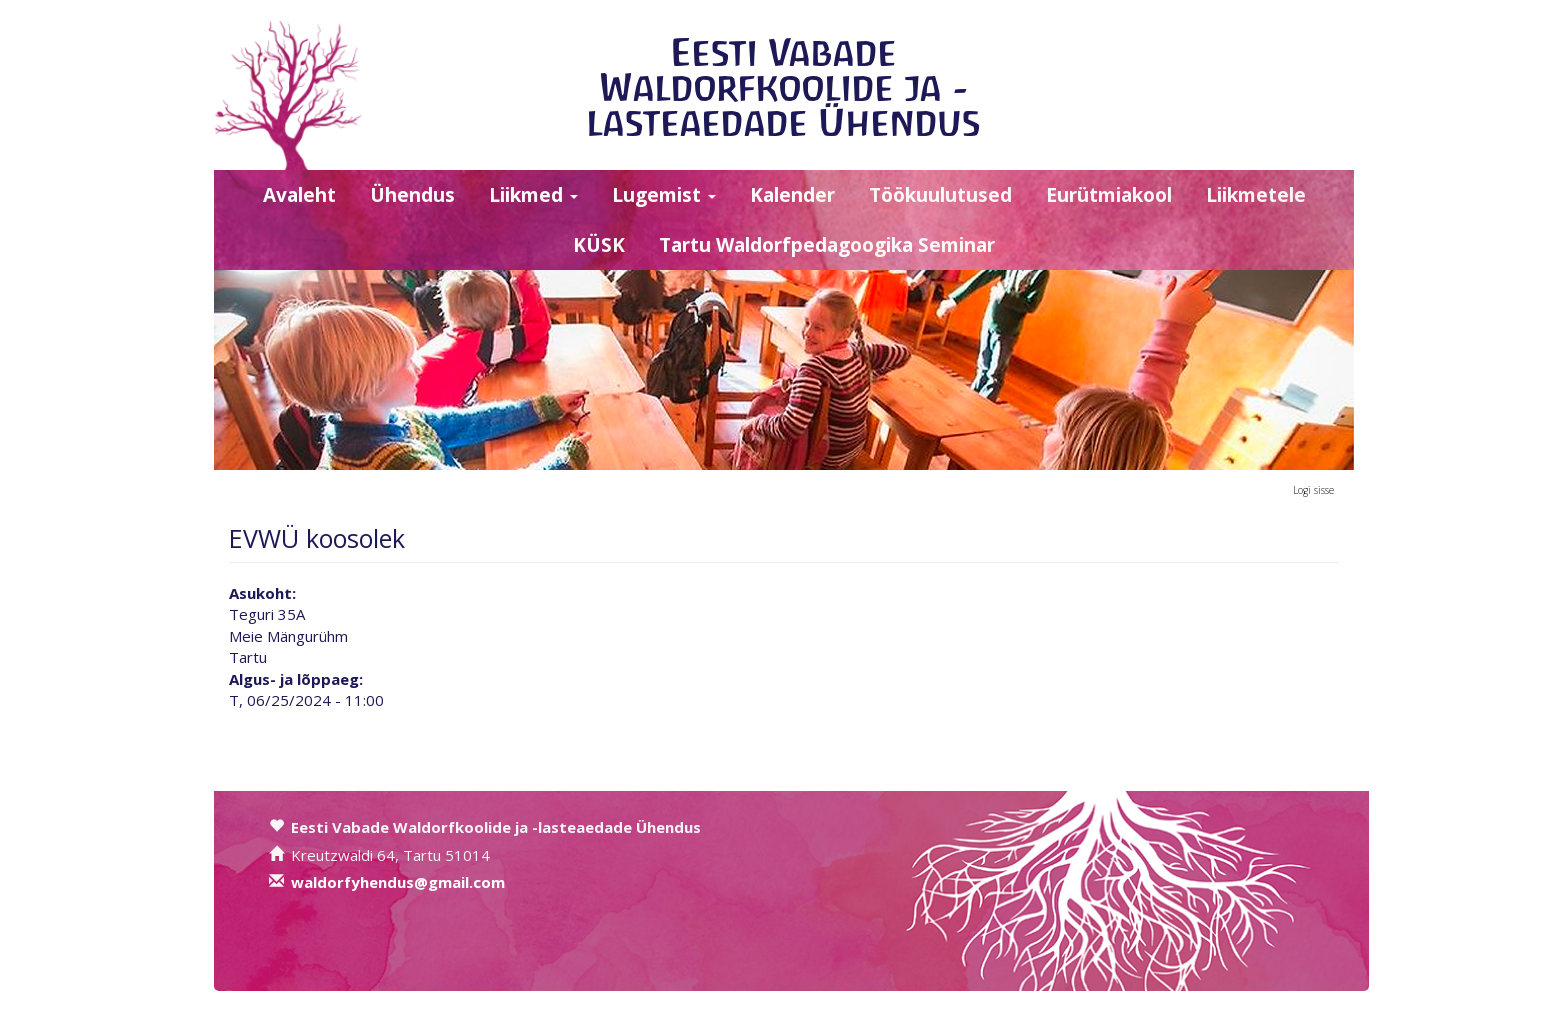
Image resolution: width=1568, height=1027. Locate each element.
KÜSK (599, 245)
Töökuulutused (940, 195)
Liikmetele (1256, 195)
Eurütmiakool (1109, 195)
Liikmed (533, 195)
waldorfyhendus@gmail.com (398, 882)
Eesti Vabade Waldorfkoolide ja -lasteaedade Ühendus (784, 87)
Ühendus (412, 195)
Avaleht (299, 195)
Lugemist (664, 195)
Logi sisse (1313, 490)
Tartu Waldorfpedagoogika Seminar (827, 245)
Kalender (792, 195)
